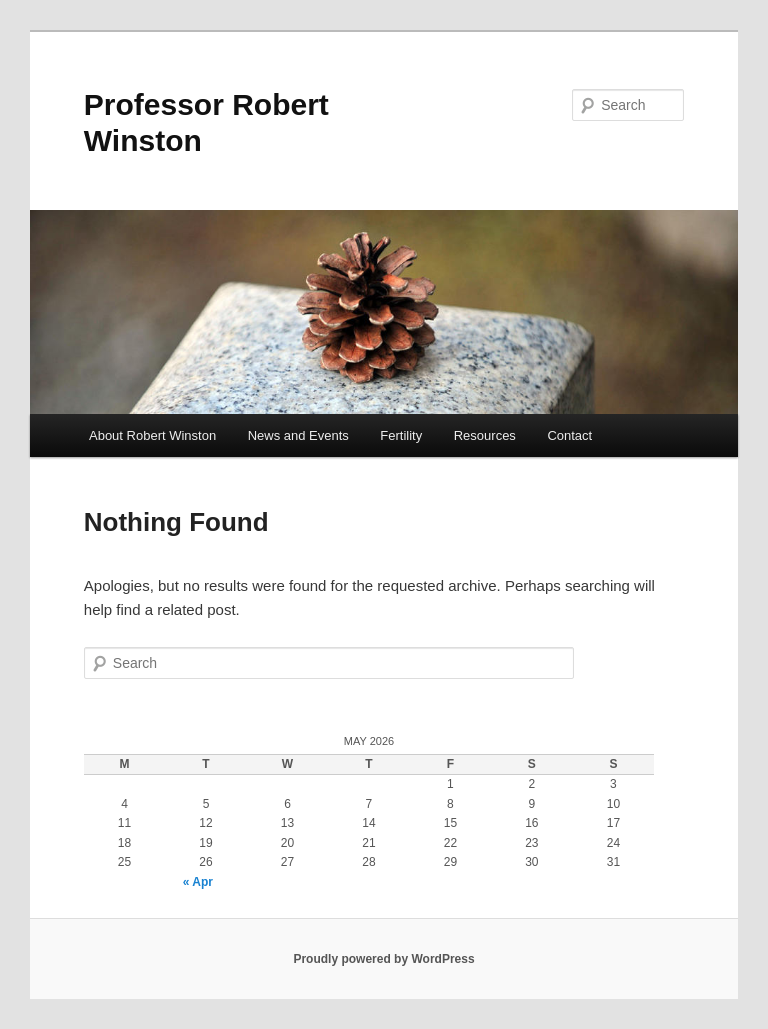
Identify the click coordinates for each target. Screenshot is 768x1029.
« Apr (198, 882)
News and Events (298, 435)
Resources (485, 435)
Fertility (401, 435)
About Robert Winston (152, 435)
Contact (569, 435)
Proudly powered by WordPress (383, 959)
